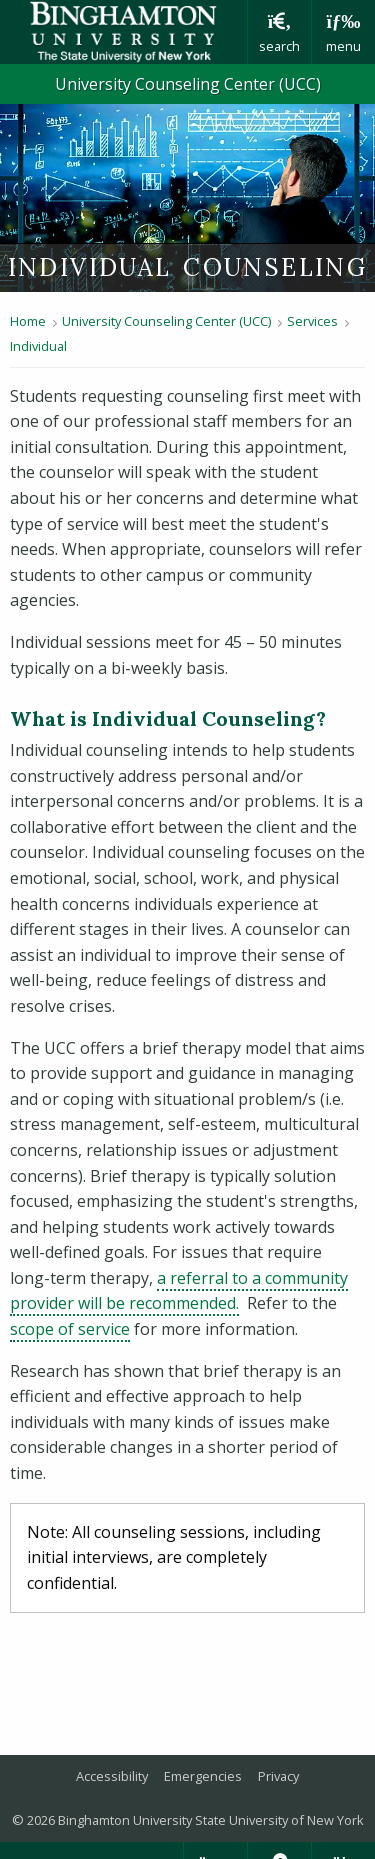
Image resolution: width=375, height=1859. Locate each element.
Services (312, 321)
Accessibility (112, 1776)
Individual (38, 346)
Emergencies (203, 1776)
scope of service (70, 1329)
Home (28, 321)
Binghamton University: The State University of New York (123, 32)
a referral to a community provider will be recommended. (179, 1291)
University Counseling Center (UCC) (188, 84)
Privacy (278, 1776)
